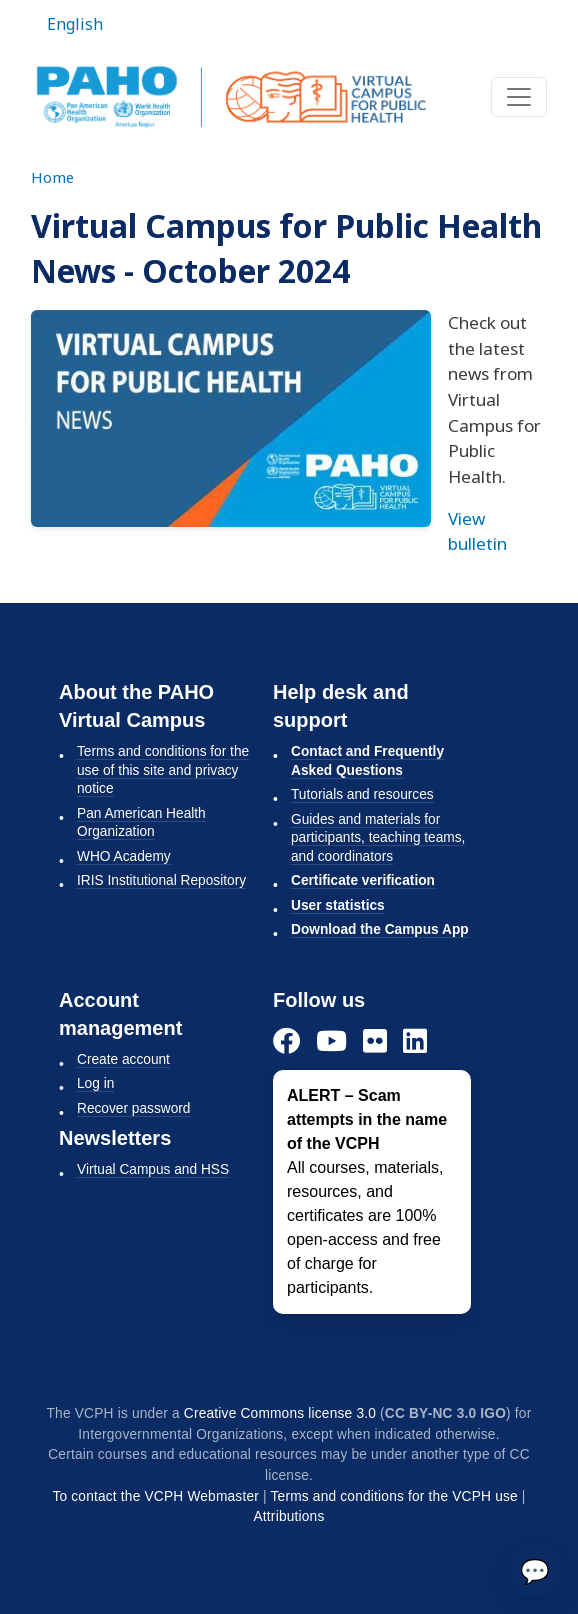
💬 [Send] (535, 1570)
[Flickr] (375, 1040)
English (75, 24)
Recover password (133, 1108)
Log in (95, 1083)
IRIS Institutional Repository (161, 880)
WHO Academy (124, 856)
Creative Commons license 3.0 (280, 1413)
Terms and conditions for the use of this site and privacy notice (163, 770)
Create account (123, 1059)
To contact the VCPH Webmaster (155, 1496)
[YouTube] (331, 1040)
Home (52, 177)
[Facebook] (286, 1040)
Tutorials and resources (362, 794)
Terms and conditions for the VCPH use (394, 1496)
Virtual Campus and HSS (153, 1169)
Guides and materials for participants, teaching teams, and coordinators (378, 838)
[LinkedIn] (415, 1040)
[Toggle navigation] (519, 97)
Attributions (289, 1516)
